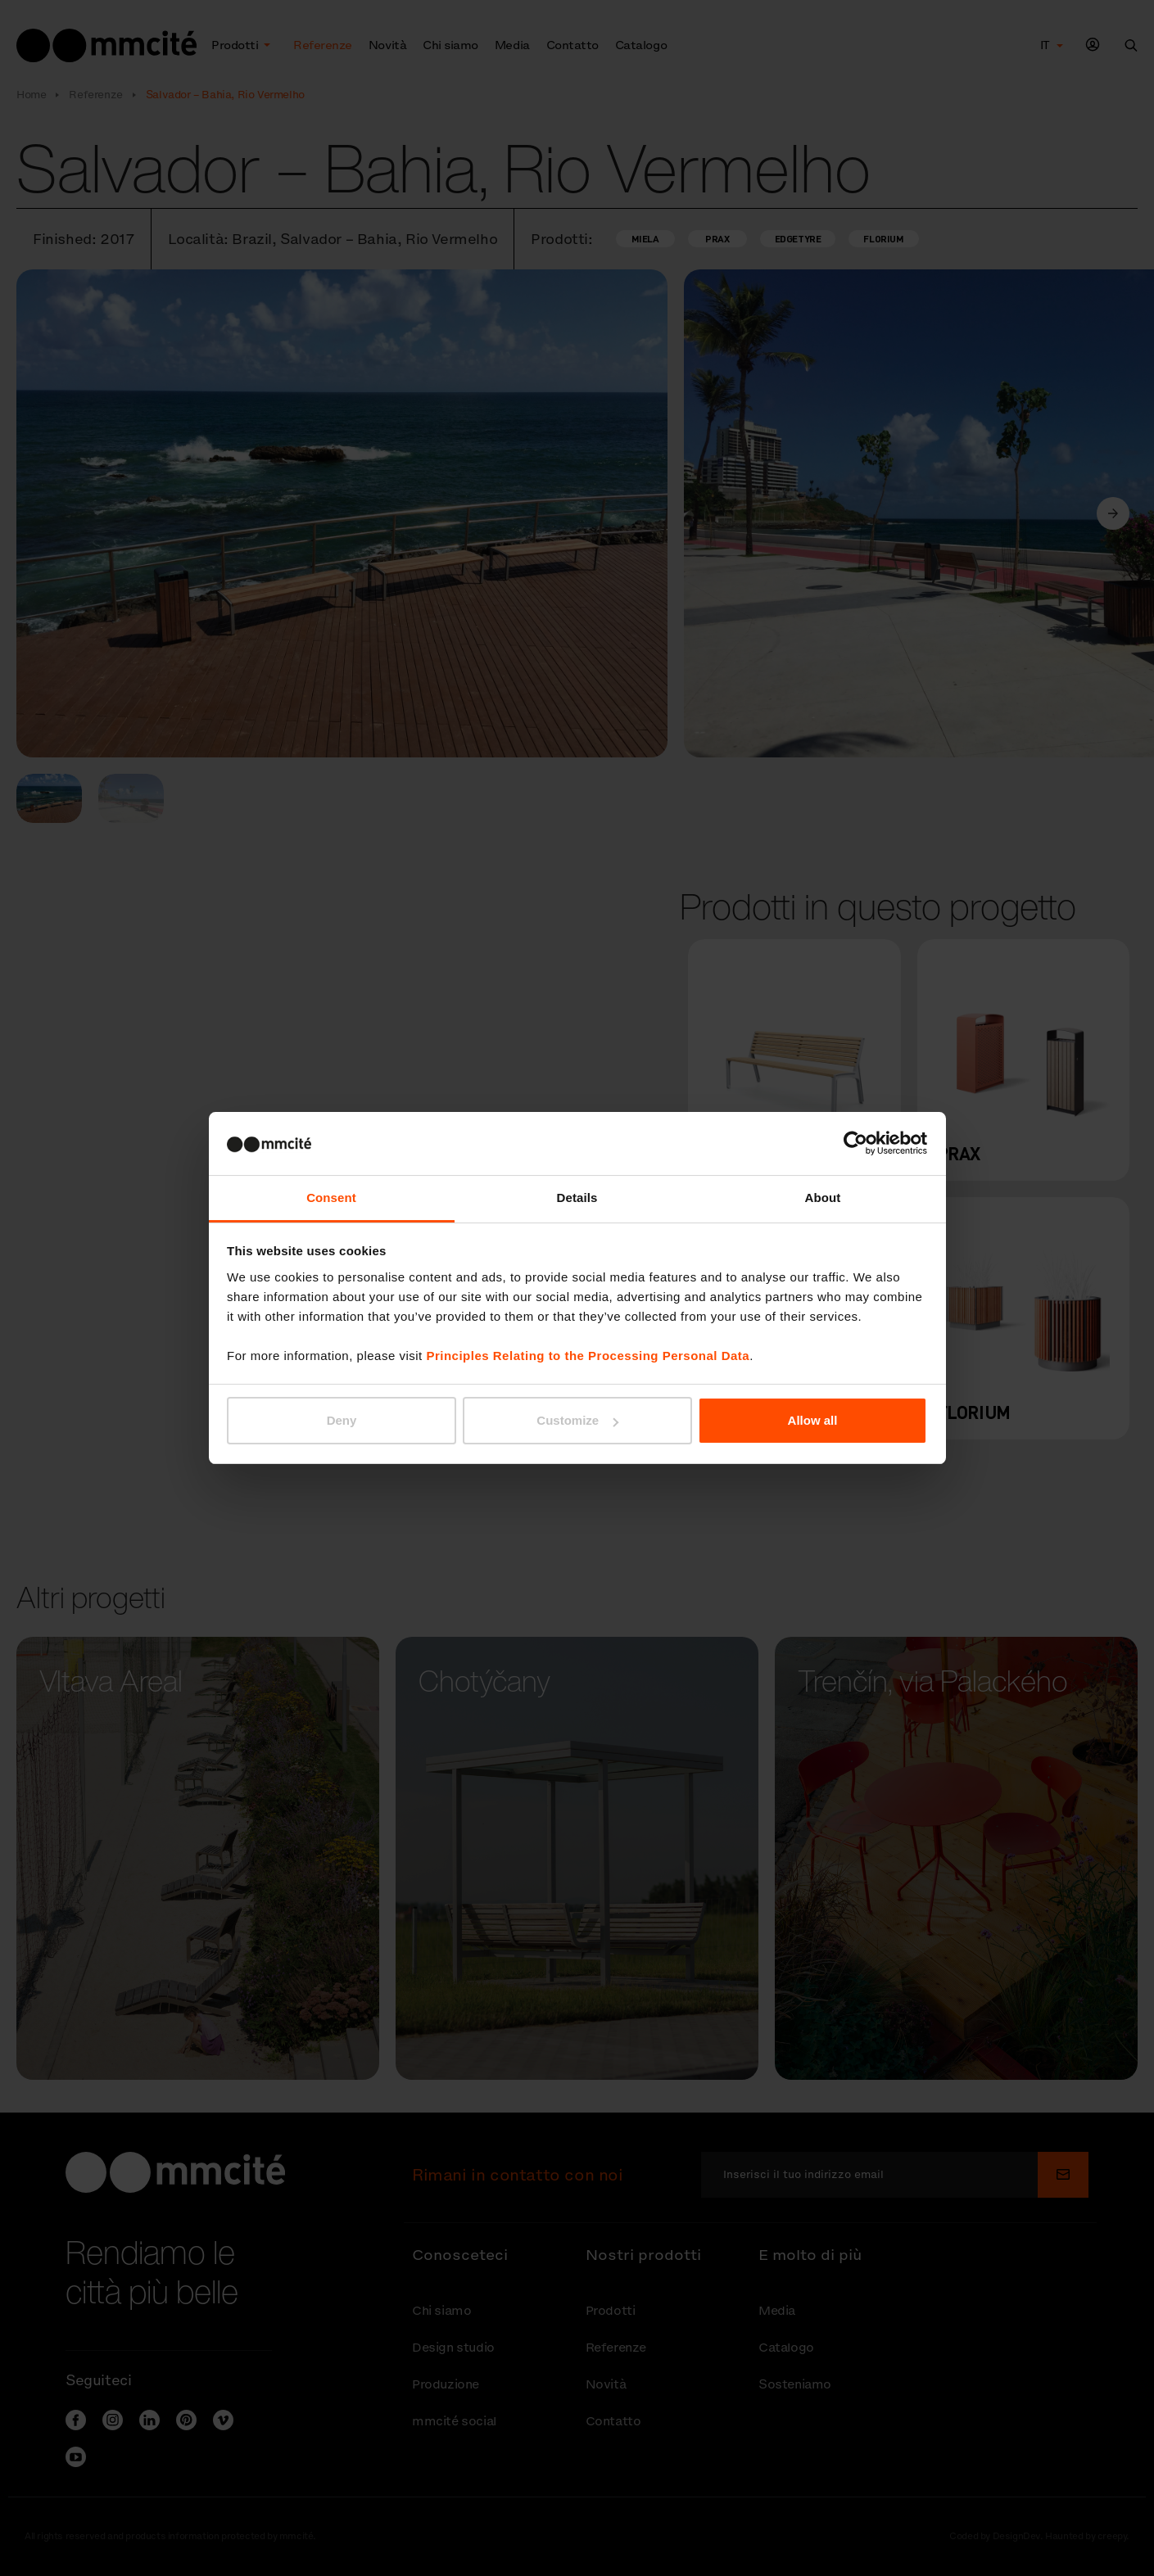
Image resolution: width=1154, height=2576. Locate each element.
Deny (342, 1420)
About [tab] (823, 1197)
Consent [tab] (331, 1197)
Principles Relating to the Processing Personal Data (587, 1356)
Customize (577, 1420)
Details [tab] (577, 1197)
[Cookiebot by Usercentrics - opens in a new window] (855, 1143)
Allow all (813, 1420)
